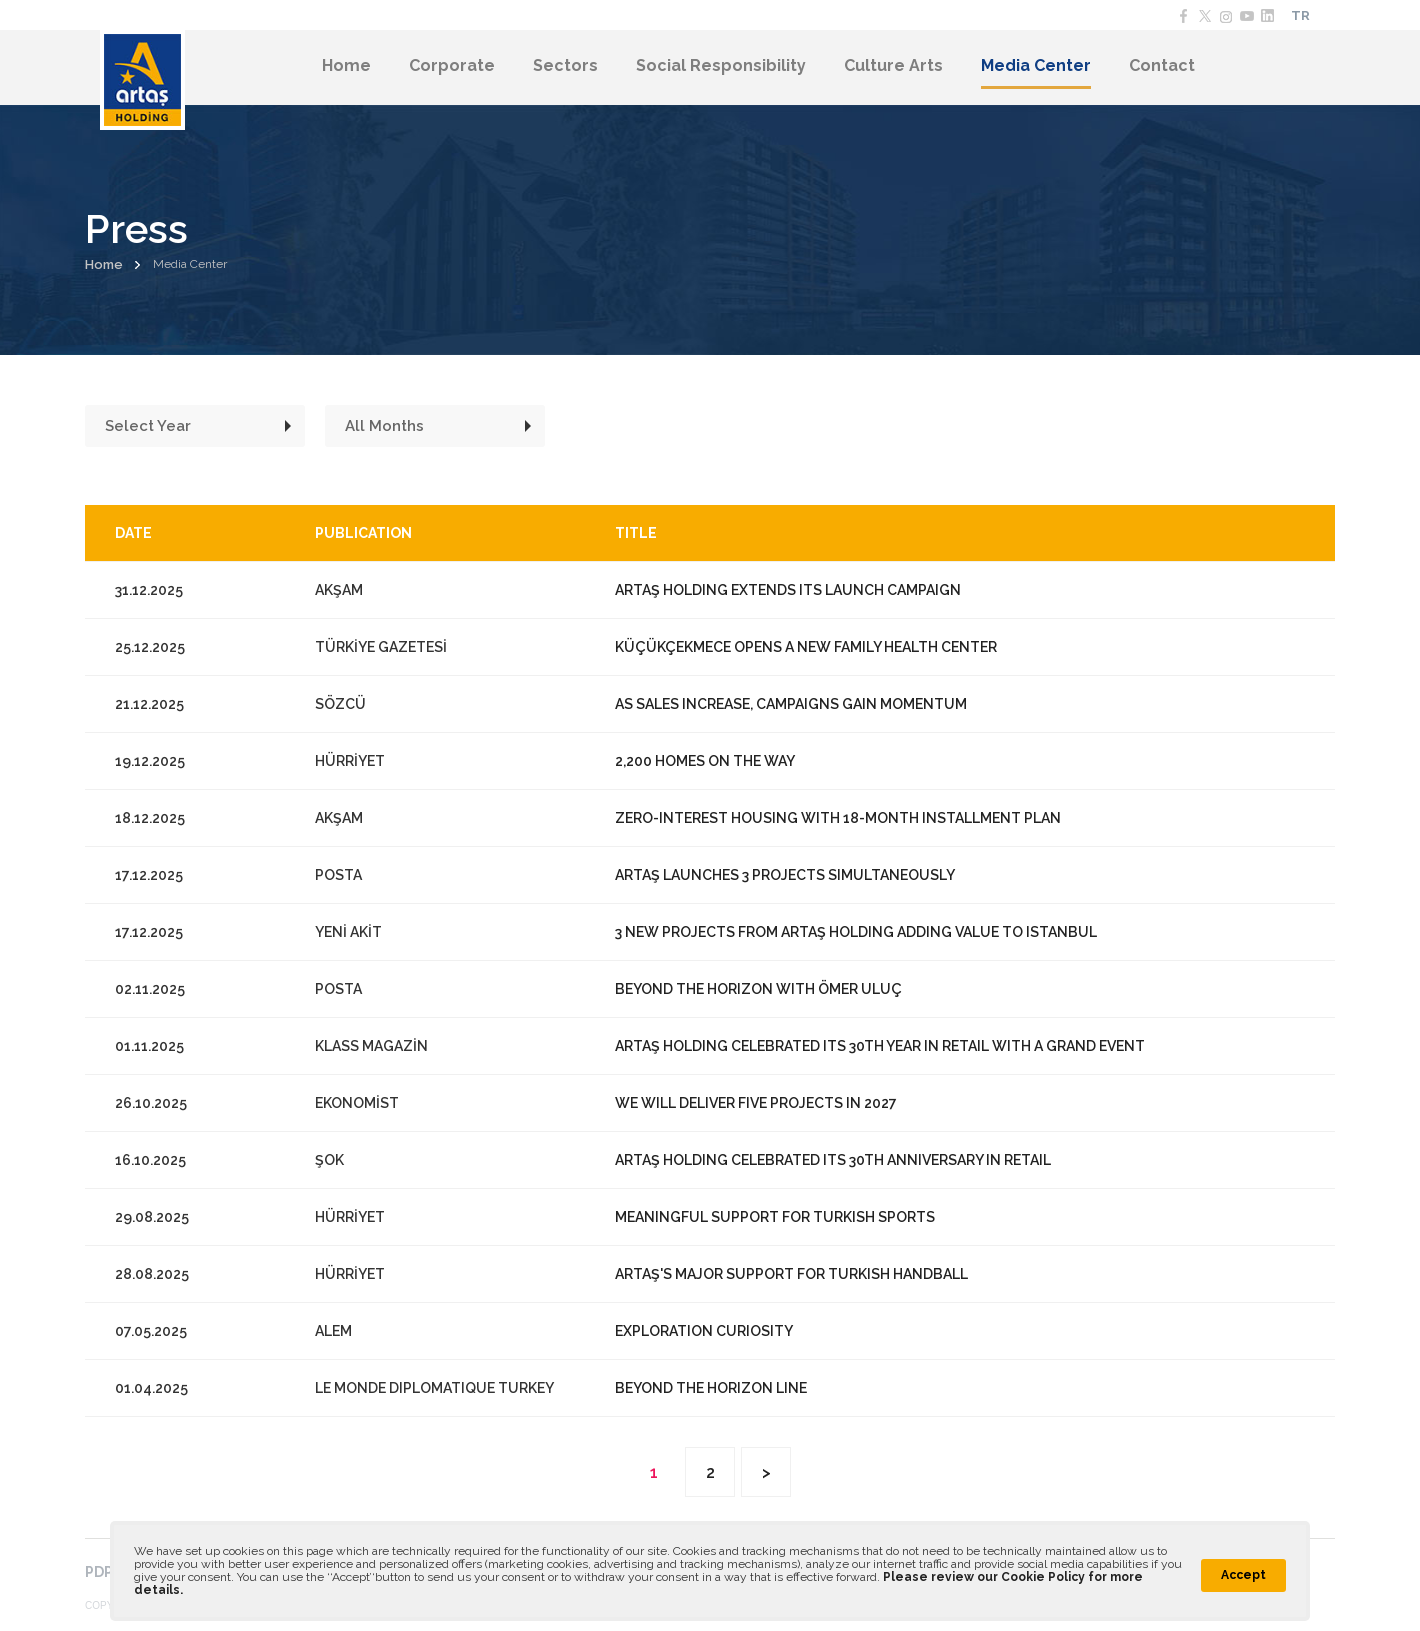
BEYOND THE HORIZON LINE (711, 1388)
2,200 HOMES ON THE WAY (705, 761)
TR (1300, 15)
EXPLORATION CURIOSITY (704, 1331)
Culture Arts (893, 65)
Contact (1162, 65)
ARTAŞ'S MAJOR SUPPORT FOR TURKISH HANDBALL (791, 1274)
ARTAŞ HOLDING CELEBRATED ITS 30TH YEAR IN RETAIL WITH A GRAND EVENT (880, 1046)
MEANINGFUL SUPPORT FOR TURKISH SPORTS (775, 1217)
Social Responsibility (721, 65)
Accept (1243, 1575)
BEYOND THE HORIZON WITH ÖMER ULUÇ (758, 989)
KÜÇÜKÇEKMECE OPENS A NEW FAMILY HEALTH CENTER (806, 647)
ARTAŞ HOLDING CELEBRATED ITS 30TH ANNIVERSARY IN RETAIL (833, 1160)
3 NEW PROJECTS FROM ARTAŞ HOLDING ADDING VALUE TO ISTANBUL (856, 932)
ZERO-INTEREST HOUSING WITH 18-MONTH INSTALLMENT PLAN (838, 818)
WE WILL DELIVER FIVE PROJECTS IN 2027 (756, 1103)
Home (346, 65)
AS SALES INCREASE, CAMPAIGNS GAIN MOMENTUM (791, 704)
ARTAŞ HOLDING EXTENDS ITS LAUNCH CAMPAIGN (788, 590)
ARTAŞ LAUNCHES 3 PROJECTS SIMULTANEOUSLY (785, 875)
